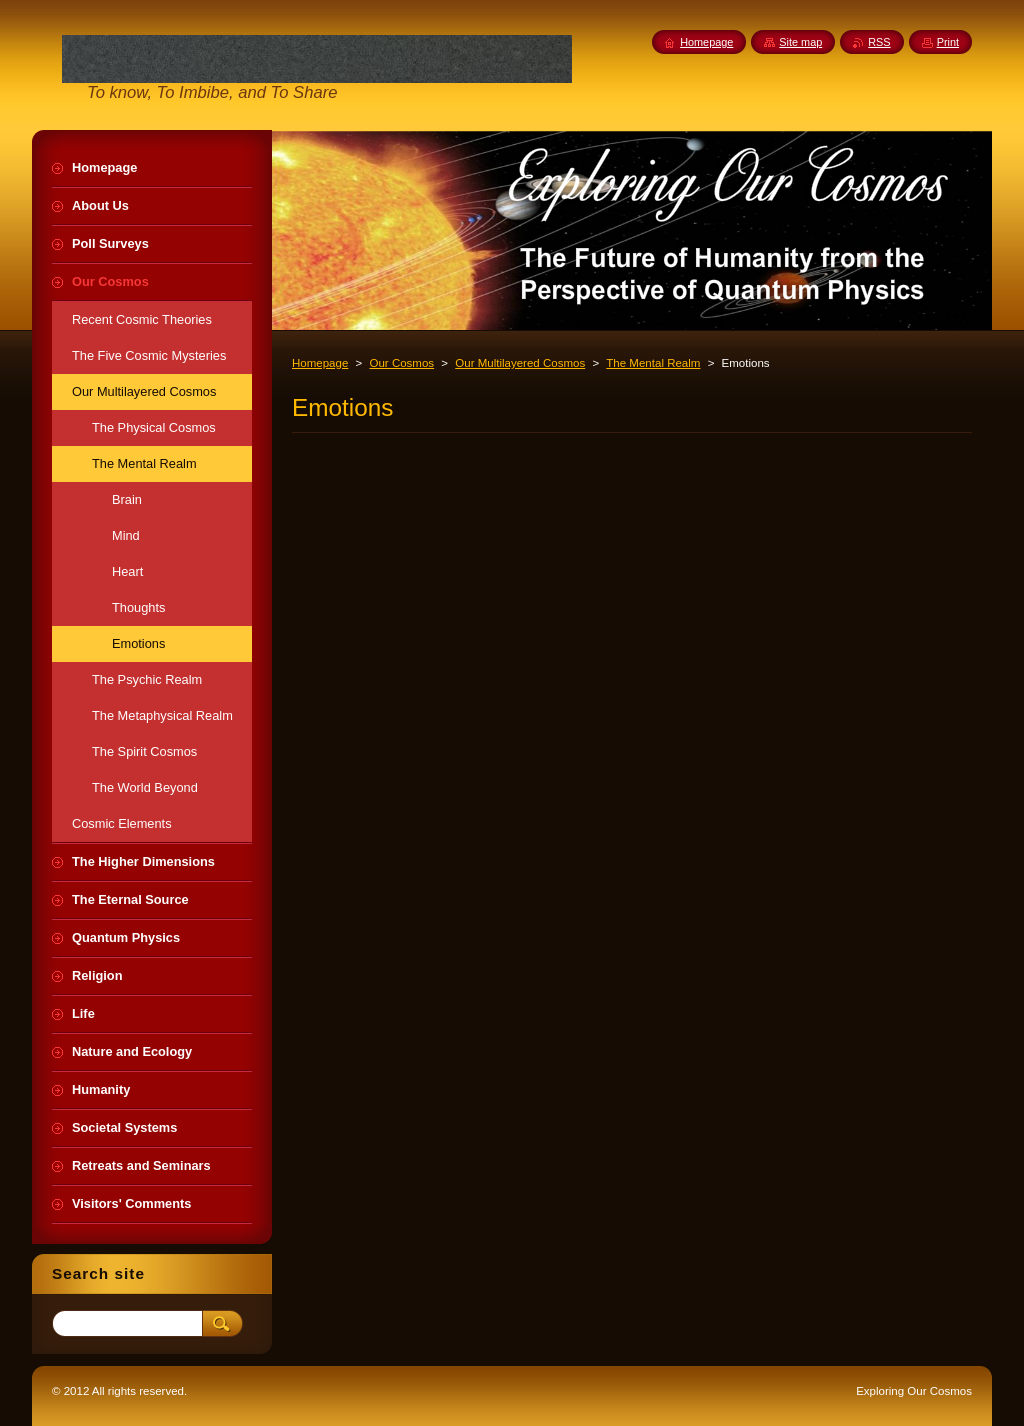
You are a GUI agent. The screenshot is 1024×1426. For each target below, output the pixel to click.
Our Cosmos (401, 363)
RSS (879, 42)
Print (948, 42)
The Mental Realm (653, 363)
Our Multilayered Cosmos (520, 363)
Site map (800, 42)
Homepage (320, 363)
